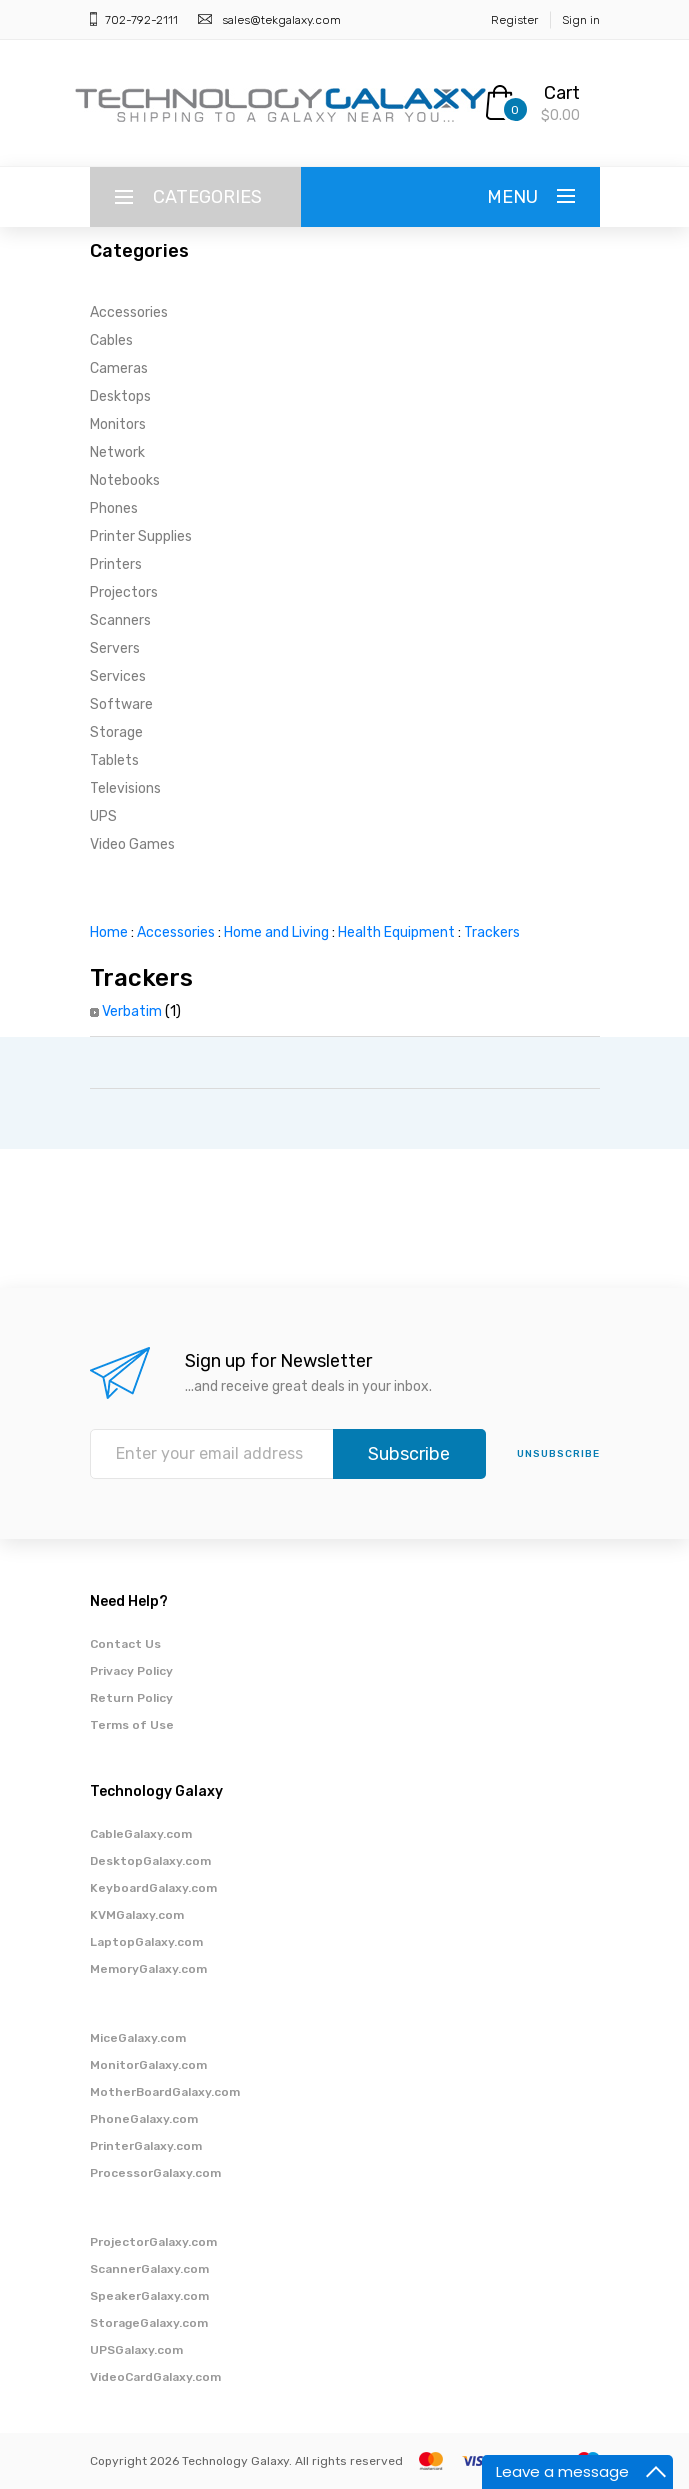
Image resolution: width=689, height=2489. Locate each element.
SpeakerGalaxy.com (149, 2296)
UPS (103, 816)
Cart (562, 93)
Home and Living (276, 932)
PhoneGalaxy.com (144, 2119)
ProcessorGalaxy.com (155, 2173)
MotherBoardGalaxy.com (165, 2092)
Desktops (120, 396)
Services (118, 676)
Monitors (118, 424)
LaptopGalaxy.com (146, 1942)
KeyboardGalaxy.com (153, 1888)
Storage (116, 732)
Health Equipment (396, 932)
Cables (111, 340)
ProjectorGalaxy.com (153, 2242)
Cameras (119, 368)
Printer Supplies (141, 536)
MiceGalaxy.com (138, 2038)
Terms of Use (132, 1725)
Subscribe (409, 1454)
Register (514, 20)
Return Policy (131, 1698)
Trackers (492, 932)
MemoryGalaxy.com (148, 1969)
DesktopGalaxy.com (150, 1861)
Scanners (120, 620)
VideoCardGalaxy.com (155, 2377)
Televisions (125, 788)
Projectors (124, 592)
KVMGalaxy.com (137, 1915)
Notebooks (125, 480)
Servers (115, 648)
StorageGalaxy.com (149, 2323)
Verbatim (132, 1011)
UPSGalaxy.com (136, 2350)
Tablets (114, 760)
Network (117, 452)
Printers (116, 564)
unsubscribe (558, 1454)
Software (121, 704)
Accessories (129, 312)
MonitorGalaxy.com (148, 2065)
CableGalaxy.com (141, 1834)
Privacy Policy (131, 1671)
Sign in (581, 20)
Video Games (132, 844)
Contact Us (125, 1644)
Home (109, 932)
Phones (114, 508)
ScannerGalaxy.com (149, 2269)
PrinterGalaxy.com (146, 2146)
